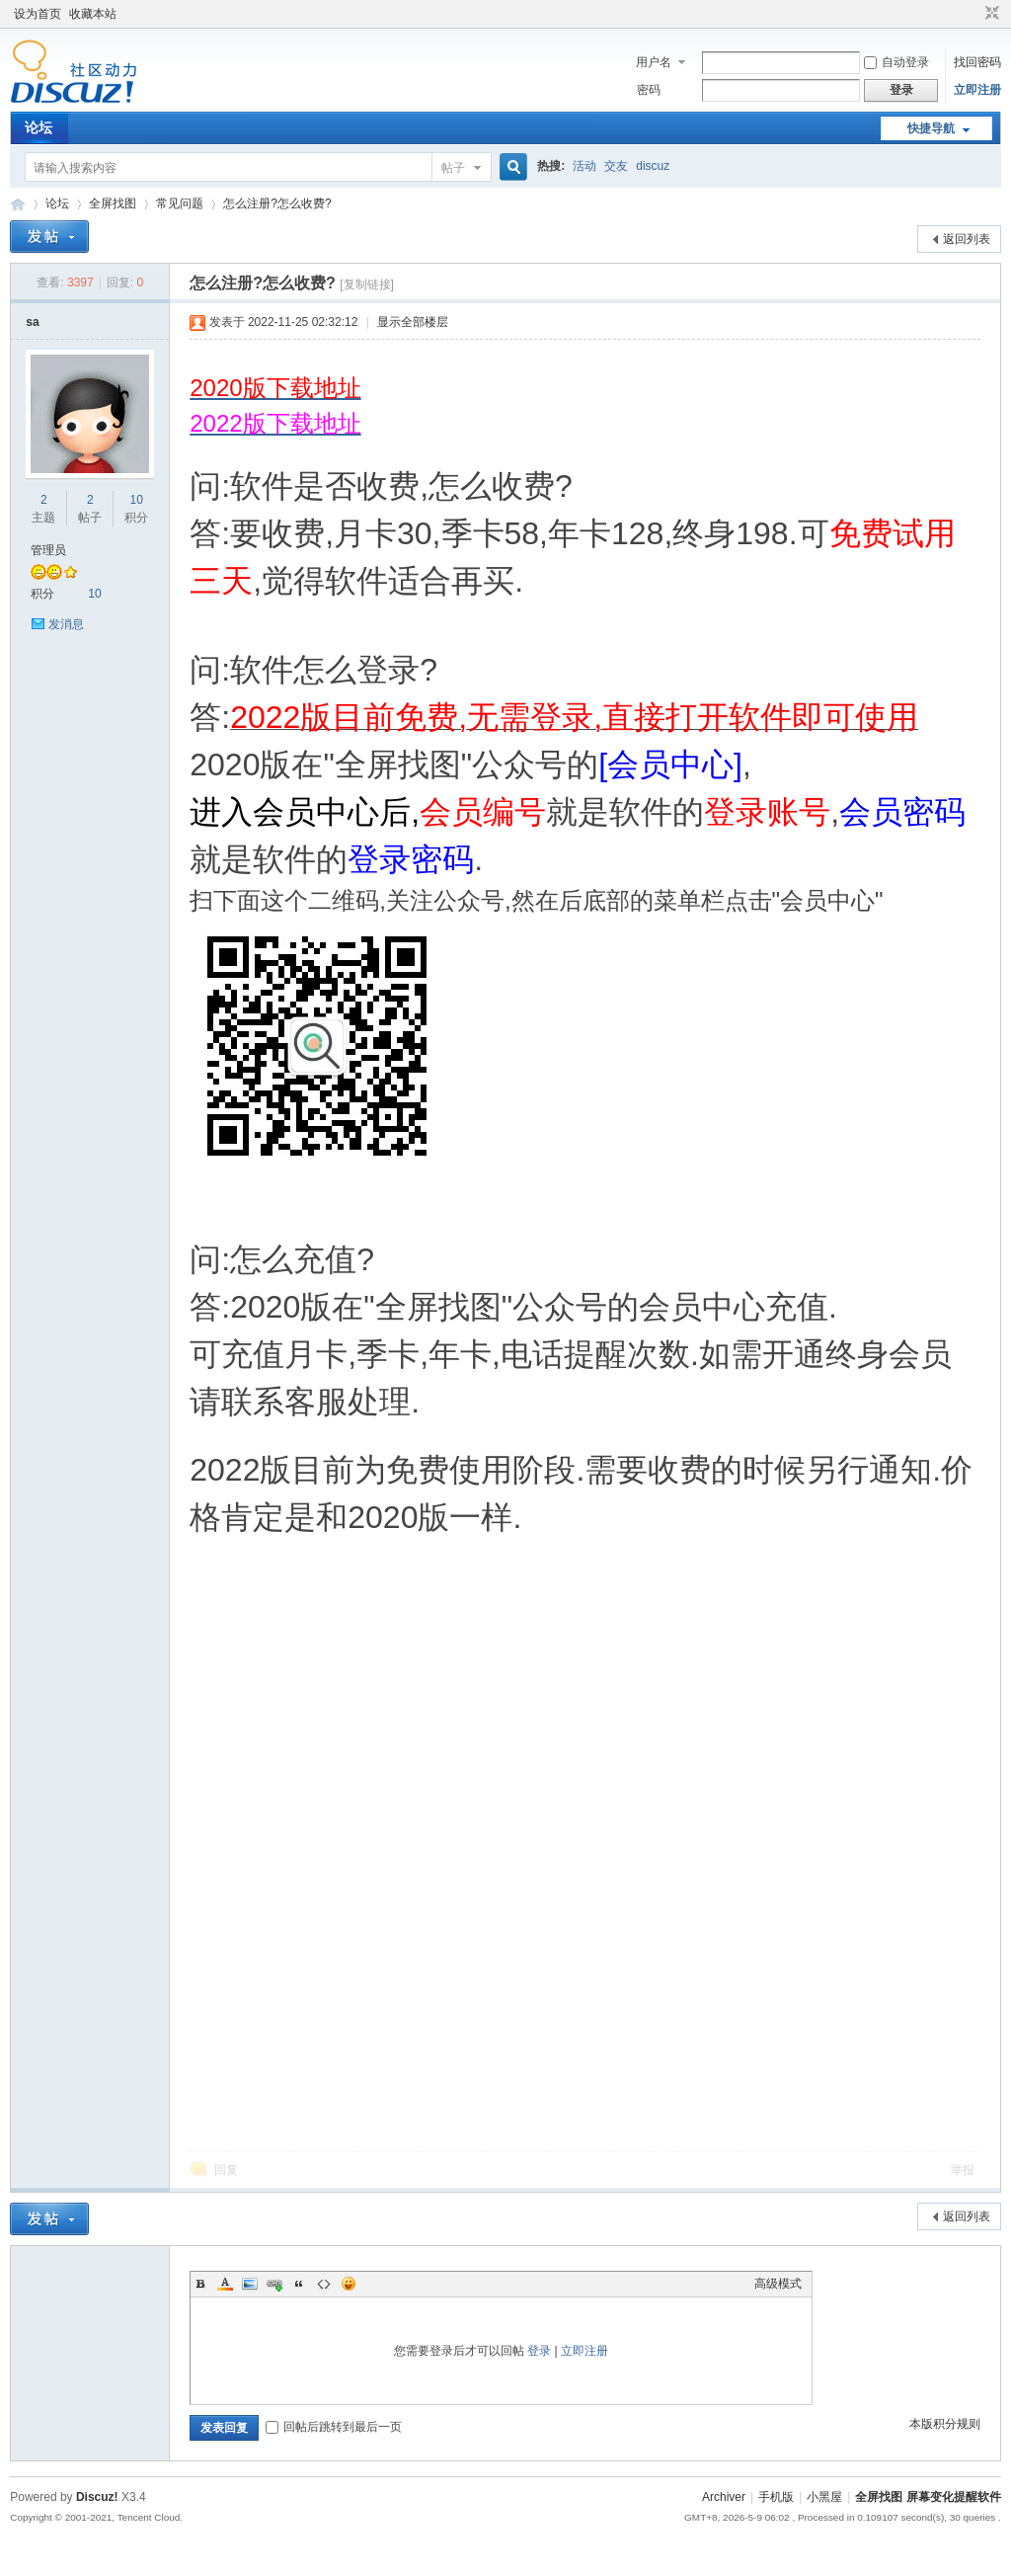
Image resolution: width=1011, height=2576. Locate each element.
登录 (539, 2351)
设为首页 (37, 14)
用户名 (653, 62)
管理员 (48, 550)
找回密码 (977, 62)
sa (32, 322)
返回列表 (966, 239)
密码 (649, 90)
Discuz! (97, 2497)
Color (225, 2284)
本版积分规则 (944, 2424)
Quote (299, 2284)
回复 (226, 2170)
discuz (652, 166)
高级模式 (778, 2284)
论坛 (38, 127)
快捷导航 (931, 128)
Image (250, 2284)
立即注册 (977, 90)
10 (135, 500)
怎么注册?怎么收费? (277, 203)
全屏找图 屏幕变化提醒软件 (18, 204)
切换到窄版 (989, 14)
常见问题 (179, 203)
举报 (962, 2170)
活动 (584, 166)
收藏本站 (93, 14)
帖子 (453, 168)
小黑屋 (824, 2497)
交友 (616, 166)
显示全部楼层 (412, 322)
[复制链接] (367, 284)
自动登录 (896, 62)
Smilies (348, 2284)
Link (274, 2284)
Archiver (723, 2497)
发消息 (66, 624)
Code (324, 2284)
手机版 (776, 2497)
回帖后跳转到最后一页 (334, 2427)
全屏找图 (112, 203)
